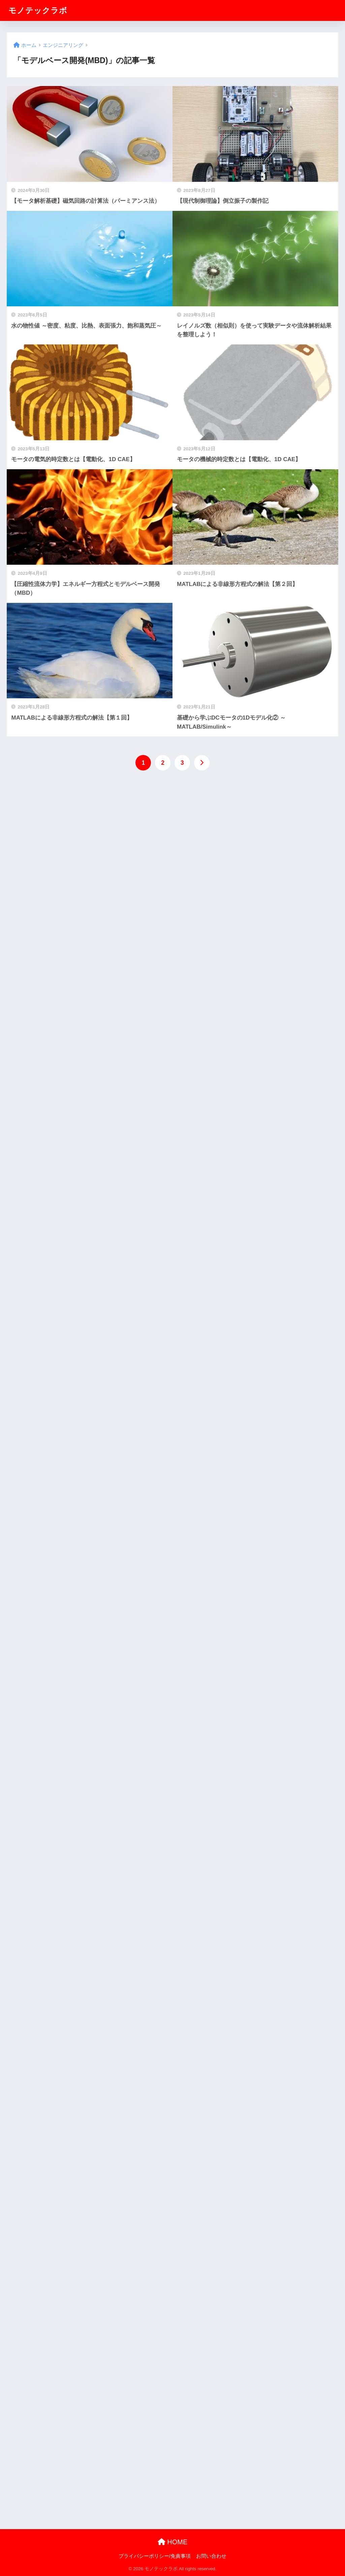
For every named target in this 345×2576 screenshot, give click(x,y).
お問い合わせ (211, 2556)
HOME (173, 2542)
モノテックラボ (37, 10)
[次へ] (202, 763)
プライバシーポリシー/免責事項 (155, 2556)
